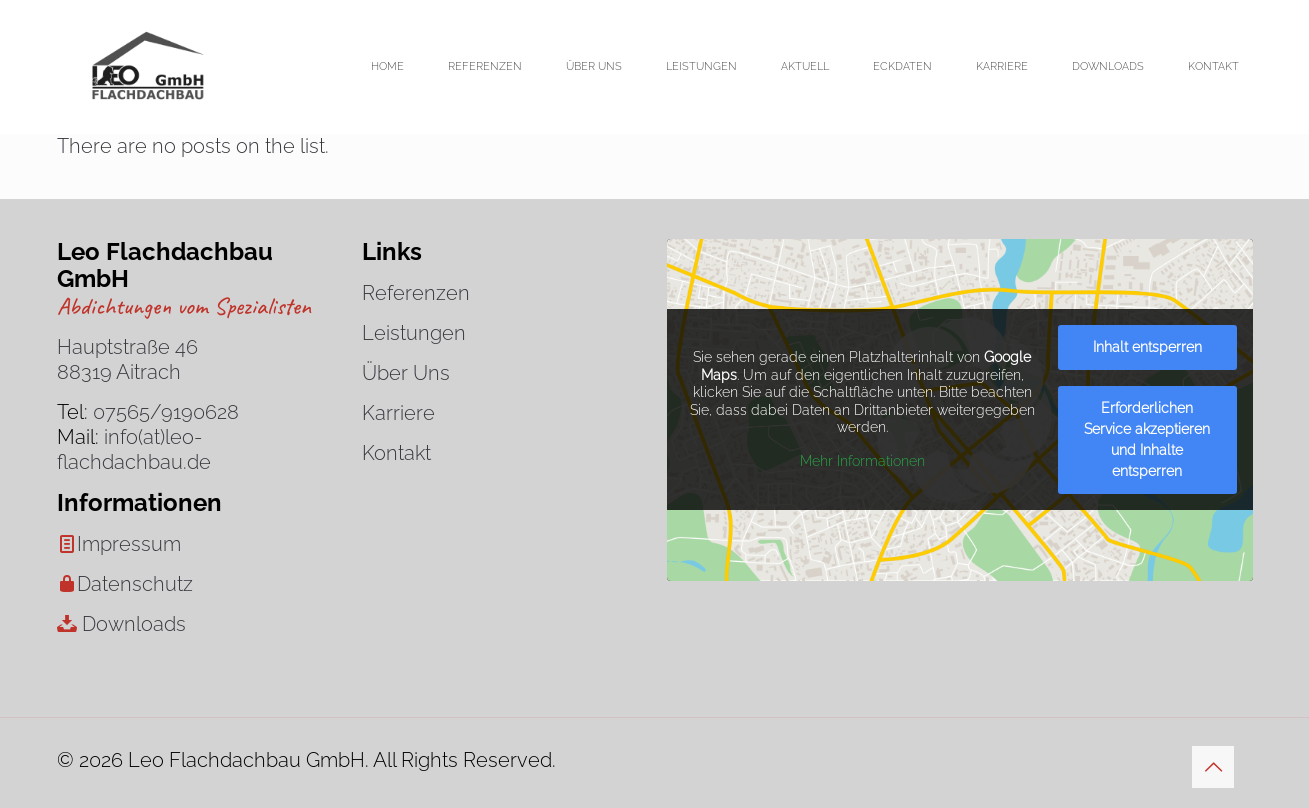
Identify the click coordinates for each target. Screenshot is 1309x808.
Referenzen (416, 293)
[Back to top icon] (1213, 767)
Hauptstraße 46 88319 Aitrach (127, 359)
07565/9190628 (166, 412)
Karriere (398, 413)
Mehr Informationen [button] (861, 461)
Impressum (129, 544)
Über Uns (406, 373)
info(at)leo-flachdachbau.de (134, 449)
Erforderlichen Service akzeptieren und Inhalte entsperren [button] (1147, 439)
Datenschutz (135, 584)
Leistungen (414, 333)
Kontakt (396, 453)
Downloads (134, 624)
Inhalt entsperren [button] (1146, 347)
